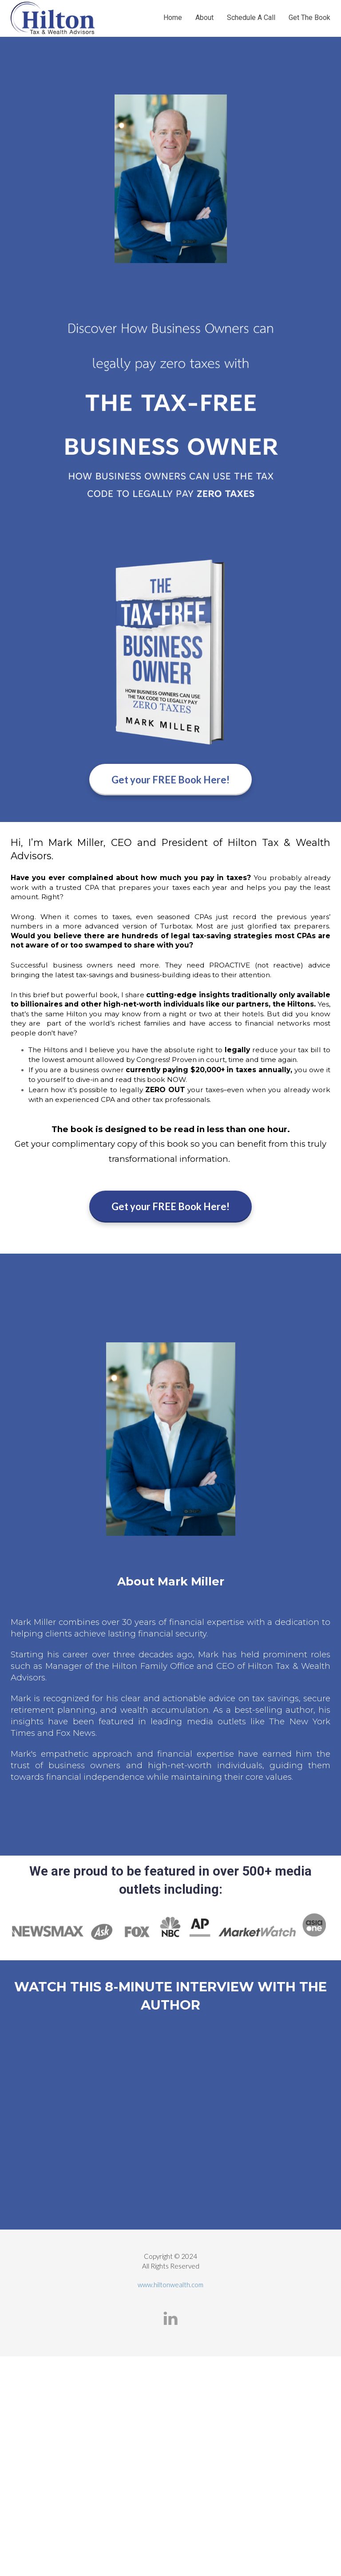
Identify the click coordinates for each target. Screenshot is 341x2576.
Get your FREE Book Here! (170, 780)
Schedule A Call (251, 17)
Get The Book (309, 17)
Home (172, 17)
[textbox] (170, 1585)
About (204, 17)
